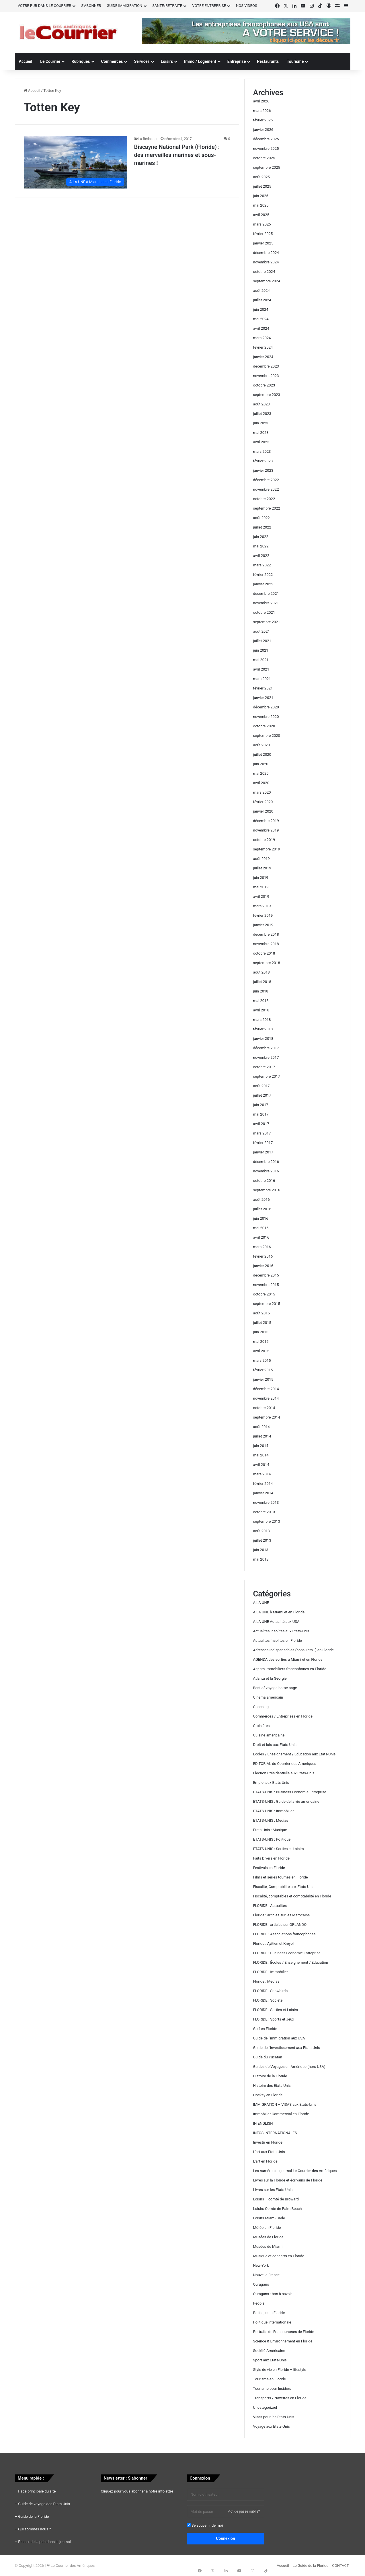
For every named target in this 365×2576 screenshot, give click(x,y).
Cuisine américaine (269, 1735)
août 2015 (261, 1313)
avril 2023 (261, 442)
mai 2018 (261, 1000)
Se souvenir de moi (205, 2525)
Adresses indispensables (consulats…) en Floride (293, 1650)
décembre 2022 (266, 480)
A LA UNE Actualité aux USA (276, 1621)
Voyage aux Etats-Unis (271, 2426)
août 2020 (261, 745)
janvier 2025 (263, 243)
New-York (261, 2265)
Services (141, 61)
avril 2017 (261, 1124)
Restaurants (268, 61)
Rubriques (80, 61)
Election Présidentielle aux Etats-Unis (284, 1773)
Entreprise (236, 61)
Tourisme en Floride (269, 2379)
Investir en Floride (267, 2142)
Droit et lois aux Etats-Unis (275, 1744)
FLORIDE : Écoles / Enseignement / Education (290, 1962)
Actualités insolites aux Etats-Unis (281, 1631)
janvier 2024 (263, 357)
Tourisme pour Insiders (272, 2388)
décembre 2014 (266, 1389)
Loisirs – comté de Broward (276, 2199)
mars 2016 (262, 1247)
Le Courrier (50, 61)
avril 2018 (261, 1010)
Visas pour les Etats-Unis (273, 2417)
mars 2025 (262, 224)
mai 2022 (261, 546)
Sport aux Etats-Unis (270, 2360)
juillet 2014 (262, 1436)
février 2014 (263, 1483)
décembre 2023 (266, 366)
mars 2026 (262, 110)
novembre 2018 (266, 944)
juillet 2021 (262, 641)
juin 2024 (260, 309)
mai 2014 (261, 1455)
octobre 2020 (264, 726)
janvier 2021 (263, 698)
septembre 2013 (266, 1521)
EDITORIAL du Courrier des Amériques (284, 1763)
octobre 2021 (264, 612)
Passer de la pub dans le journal (44, 2542)
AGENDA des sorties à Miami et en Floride (288, 1659)
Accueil (25, 61)
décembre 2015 (266, 1275)
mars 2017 (262, 1133)
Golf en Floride (265, 2029)
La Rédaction (148, 139)
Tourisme (295, 61)
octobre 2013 (264, 1512)
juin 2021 (260, 650)
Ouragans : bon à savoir (272, 2294)
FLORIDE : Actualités (270, 1905)
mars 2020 (262, 792)
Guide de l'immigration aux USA (279, 2038)
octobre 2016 (264, 1180)
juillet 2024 (262, 300)
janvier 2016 (263, 1266)
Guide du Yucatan (267, 2057)
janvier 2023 (263, 470)
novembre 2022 (266, 489)
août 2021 (261, 631)
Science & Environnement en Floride (283, 2341)
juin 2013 (260, 1550)
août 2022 (261, 518)
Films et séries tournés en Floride (280, 1877)
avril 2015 (261, 1351)
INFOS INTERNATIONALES (275, 2133)
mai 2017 (261, 1114)
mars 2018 (262, 1019)
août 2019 (261, 858)
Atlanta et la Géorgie (270, 1678)
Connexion (225, 2538)
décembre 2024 (266, 252)
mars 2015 (262, 1360)
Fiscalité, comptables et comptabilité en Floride (292, 1896)
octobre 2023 (264, 385)
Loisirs (167, 61)
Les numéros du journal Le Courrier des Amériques (295, 2171)
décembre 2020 (266, 707)
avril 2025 (261, 215)
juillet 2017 (262, 1095)
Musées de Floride (268, 2237)
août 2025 (261, 177)
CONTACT (340, 2565)
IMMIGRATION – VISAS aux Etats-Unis (284, 2104)
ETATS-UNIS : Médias (270, 1820)
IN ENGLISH (263, 2123)
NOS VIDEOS (246, 5)
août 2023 (261, 404)
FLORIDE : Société (268, 2000)
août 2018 (261, 972)
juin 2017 (260, 1105)
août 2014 (261, 1427)
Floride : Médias (266, 1981)
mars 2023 (262, 451)
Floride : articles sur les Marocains (281, 1915)
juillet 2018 (262, 982)
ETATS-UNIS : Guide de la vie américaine (286, 1801)
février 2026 (263, 120)
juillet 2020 (262, 754)
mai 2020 (261, 773)
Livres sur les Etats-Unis (273, 2190)
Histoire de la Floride (270, 2076)
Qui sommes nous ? (34, 2529)
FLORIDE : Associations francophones (284, 1934)
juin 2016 (260, 1218)
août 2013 (261, 1531)
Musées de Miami (268, 2246)
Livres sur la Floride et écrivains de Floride (288, 2180)
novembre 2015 (266, 1285)
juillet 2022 (262, 527)
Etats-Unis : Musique (270, 1830)
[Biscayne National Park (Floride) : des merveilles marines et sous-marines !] (75, 162)
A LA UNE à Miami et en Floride (279, 1612)
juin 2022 (260, 537)
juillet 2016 (262, 1209)
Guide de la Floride (33, 2516)
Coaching (261, 1707)
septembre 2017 (266, 1076)
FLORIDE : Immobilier (270, 1972)
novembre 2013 (266, 1502)
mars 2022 (262, 565)
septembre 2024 (266, 281)
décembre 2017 (266, 1048)
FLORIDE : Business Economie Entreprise (287, 1953)
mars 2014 (262, 1474)
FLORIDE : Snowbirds (270, 1991)
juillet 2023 (262, 413)
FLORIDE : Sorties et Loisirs (275, 2010)
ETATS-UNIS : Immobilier (273, 1811)
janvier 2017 (263, 1152)
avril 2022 (261, 555)
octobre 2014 (264, 1408)
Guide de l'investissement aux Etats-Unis (286, 2047)
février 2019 (263, 915)
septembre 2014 (266, 1417)
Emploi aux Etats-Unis (271, 1782)
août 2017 (261, 1086)
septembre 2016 (266, 1190)
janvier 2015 (263, 1379)
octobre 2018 (264, 953)
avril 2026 (261, 101)
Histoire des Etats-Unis (272, 2085)
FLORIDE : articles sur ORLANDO (280, 1924)
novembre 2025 (266, 148)
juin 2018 (260, 991)
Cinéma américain (268, 1697)
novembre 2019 (266, 830)
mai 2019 (261, 887)
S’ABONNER (91, 5)
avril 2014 (261, 1464)
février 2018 (263, 1029)
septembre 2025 (266, 167)
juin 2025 (260, 196)
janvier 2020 (263, 811)
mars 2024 (262, 338)
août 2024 (261, 290)
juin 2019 (260, 877)
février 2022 (263, 574)
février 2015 (263, 1370)
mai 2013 (261, 1559)
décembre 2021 (266, 593)
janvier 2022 (263, 584)
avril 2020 (261, 783)
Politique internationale (272, 2322)
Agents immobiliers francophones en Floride (289, 1669)
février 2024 (263, 347)
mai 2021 (261, 660)
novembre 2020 (266, 716)
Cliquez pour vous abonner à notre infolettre (137, 2491)
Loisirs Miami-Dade (269, 2218)
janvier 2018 (263, 1038)
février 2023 (263, 461)
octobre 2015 (264, 1294)
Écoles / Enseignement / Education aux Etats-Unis (294, 1754)
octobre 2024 (264, 271)
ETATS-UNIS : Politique (272, 1839)
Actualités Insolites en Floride (277, 1640)
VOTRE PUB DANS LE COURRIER (44, 5)
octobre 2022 (264, 499)
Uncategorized (265, 2407)
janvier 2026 (263, 129)
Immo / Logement (200, 61)
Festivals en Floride (269, 1868)
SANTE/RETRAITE (167, 5)
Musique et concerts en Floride (278, 2256)
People (259, 2303)
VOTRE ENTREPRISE (209, 5)
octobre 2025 (264, 158)
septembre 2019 (266, 849)
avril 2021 (261, 669)
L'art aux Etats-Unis (269, 2152)
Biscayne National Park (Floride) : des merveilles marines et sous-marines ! (177, 154)
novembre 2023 (266, 376)
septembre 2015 (266, 1303)
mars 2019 (262, 906)
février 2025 (263, 234)
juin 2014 (260, 1446)
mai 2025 (261, 205)
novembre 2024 (266, 262)
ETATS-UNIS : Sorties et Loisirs (278, 1849)
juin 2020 (260, 764)
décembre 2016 (266, 1161)
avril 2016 (261, 1237)
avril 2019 (261, 896)
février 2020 (263, 802)
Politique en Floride (269, 2313)
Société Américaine (269, 2350)
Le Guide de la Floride (310, 2565)
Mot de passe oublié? (243, 2511)
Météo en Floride (267, 2227)
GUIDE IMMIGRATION (124, 5)
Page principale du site (37, 2491)
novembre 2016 (266, 1171)
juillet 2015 (262, 1322)
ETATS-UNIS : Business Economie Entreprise (289, 1792)
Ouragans (261, 2284)
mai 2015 (261, 1341)
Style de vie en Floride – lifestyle (279, 2369)
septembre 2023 (266, 395)
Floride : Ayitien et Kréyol (273, 1943)
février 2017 (263, 1143)
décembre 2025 (266, 139)
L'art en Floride (265, 2161)
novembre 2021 (266, 603)
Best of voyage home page (275, 1688)
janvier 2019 (263, 925)
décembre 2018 (266, 934)
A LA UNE (261, 1602)
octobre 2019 (264, 840)
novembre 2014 (266, 1398)
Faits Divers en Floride (271, 1858)
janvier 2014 (263, 1493)
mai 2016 (261, 1228)
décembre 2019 (266, 821)
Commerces (112, 61)
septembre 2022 (266, 508)
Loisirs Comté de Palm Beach (277, 2208)
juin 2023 (260, 423)
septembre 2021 (266, 622)
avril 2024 (261, 328)
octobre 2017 (264, 1067)
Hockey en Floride (268, 2095)
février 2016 (263, 1256)
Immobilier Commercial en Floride (281, 2114)
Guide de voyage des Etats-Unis (44, 2504)
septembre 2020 (266, 735)
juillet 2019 (262, 868)
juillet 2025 (262, 186)
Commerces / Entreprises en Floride (283, 1716)
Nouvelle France (266, 2275)
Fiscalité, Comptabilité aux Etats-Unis (284, 1887)
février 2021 (263, 688)
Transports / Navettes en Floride (280, 2398)
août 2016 (261, 1199)
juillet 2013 (262, 1540)
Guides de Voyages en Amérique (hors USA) (289, 2066)
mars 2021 (262, 679)
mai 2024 (261, 319)
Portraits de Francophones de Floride (283, 2332)
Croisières (261, 1726)
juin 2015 (260, 1332)
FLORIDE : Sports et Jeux (273, 2019)
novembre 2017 (266, 1057)
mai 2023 (261, 432)
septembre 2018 (266, 963)
